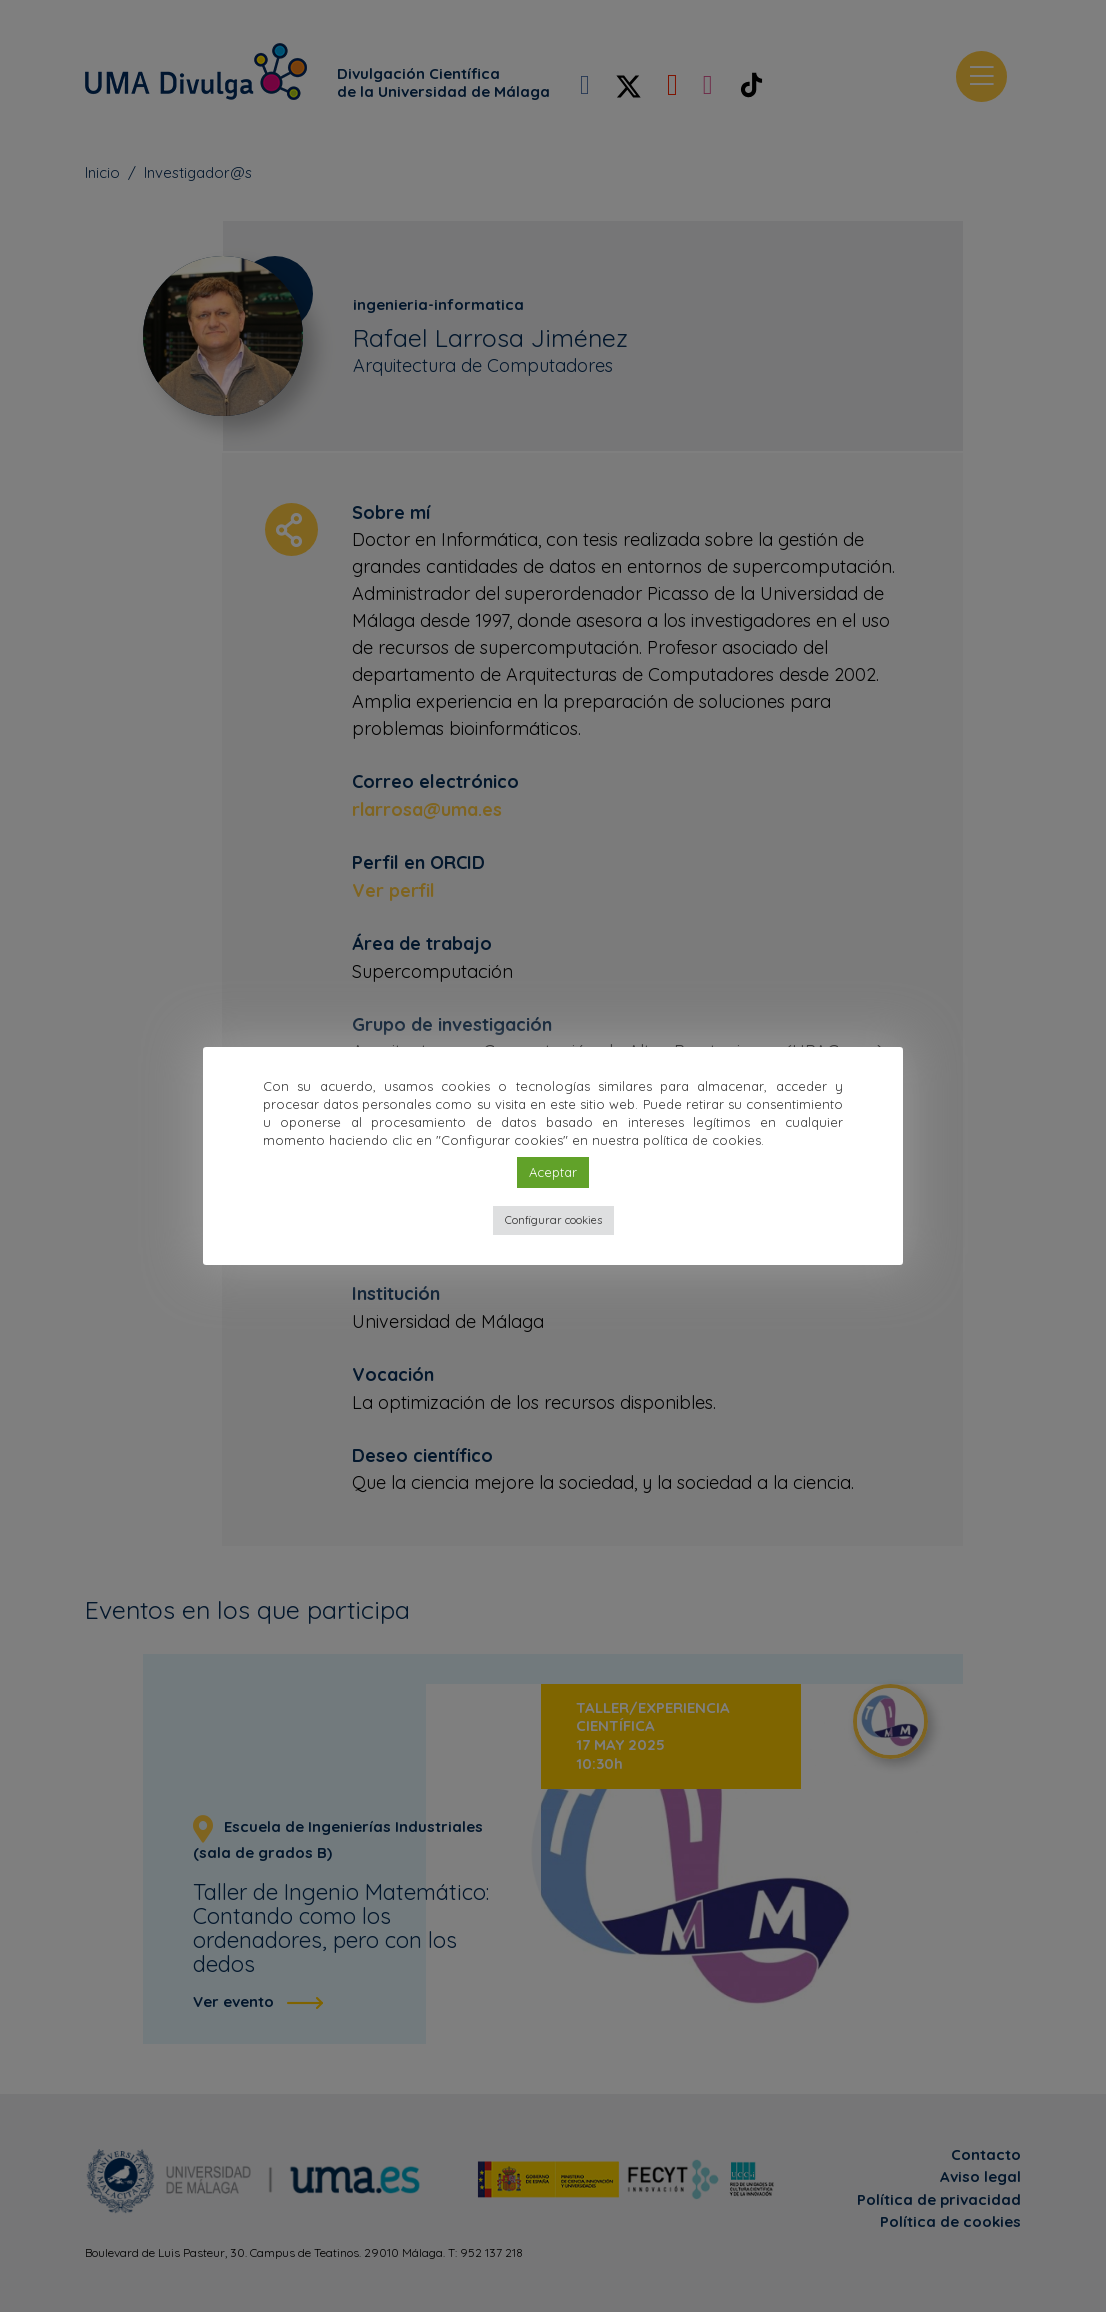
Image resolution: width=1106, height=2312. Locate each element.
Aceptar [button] (553, 1172)
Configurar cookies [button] (553, 1220)
